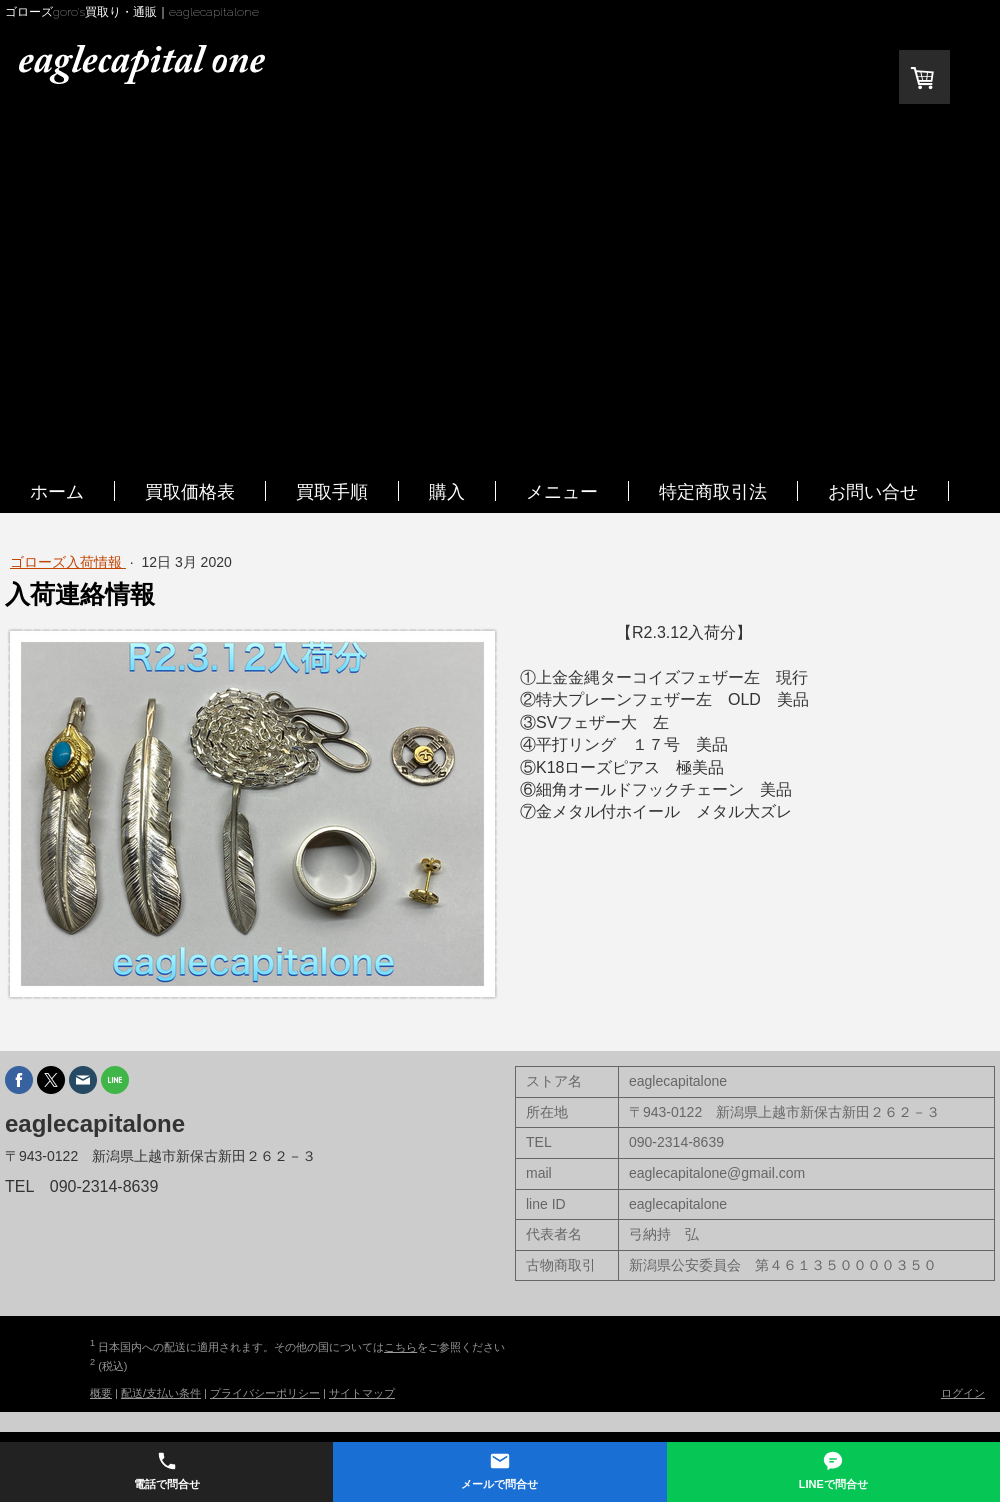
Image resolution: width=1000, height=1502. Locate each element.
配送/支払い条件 (161, 1393)
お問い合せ (873, 491)
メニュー (562, 491)
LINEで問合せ (833, 1470)
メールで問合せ (499, 1470)
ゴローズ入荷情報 (68, 562)
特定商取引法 (713, 491)
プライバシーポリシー (265, 1393)
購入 (447, 491)
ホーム (57, 491)
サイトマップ (362, 1393)
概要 (101, 1393)
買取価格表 (190, 491)
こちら (400, 1347)
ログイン (963, 1393)
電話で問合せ (167, 1470)
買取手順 (332, 491)
